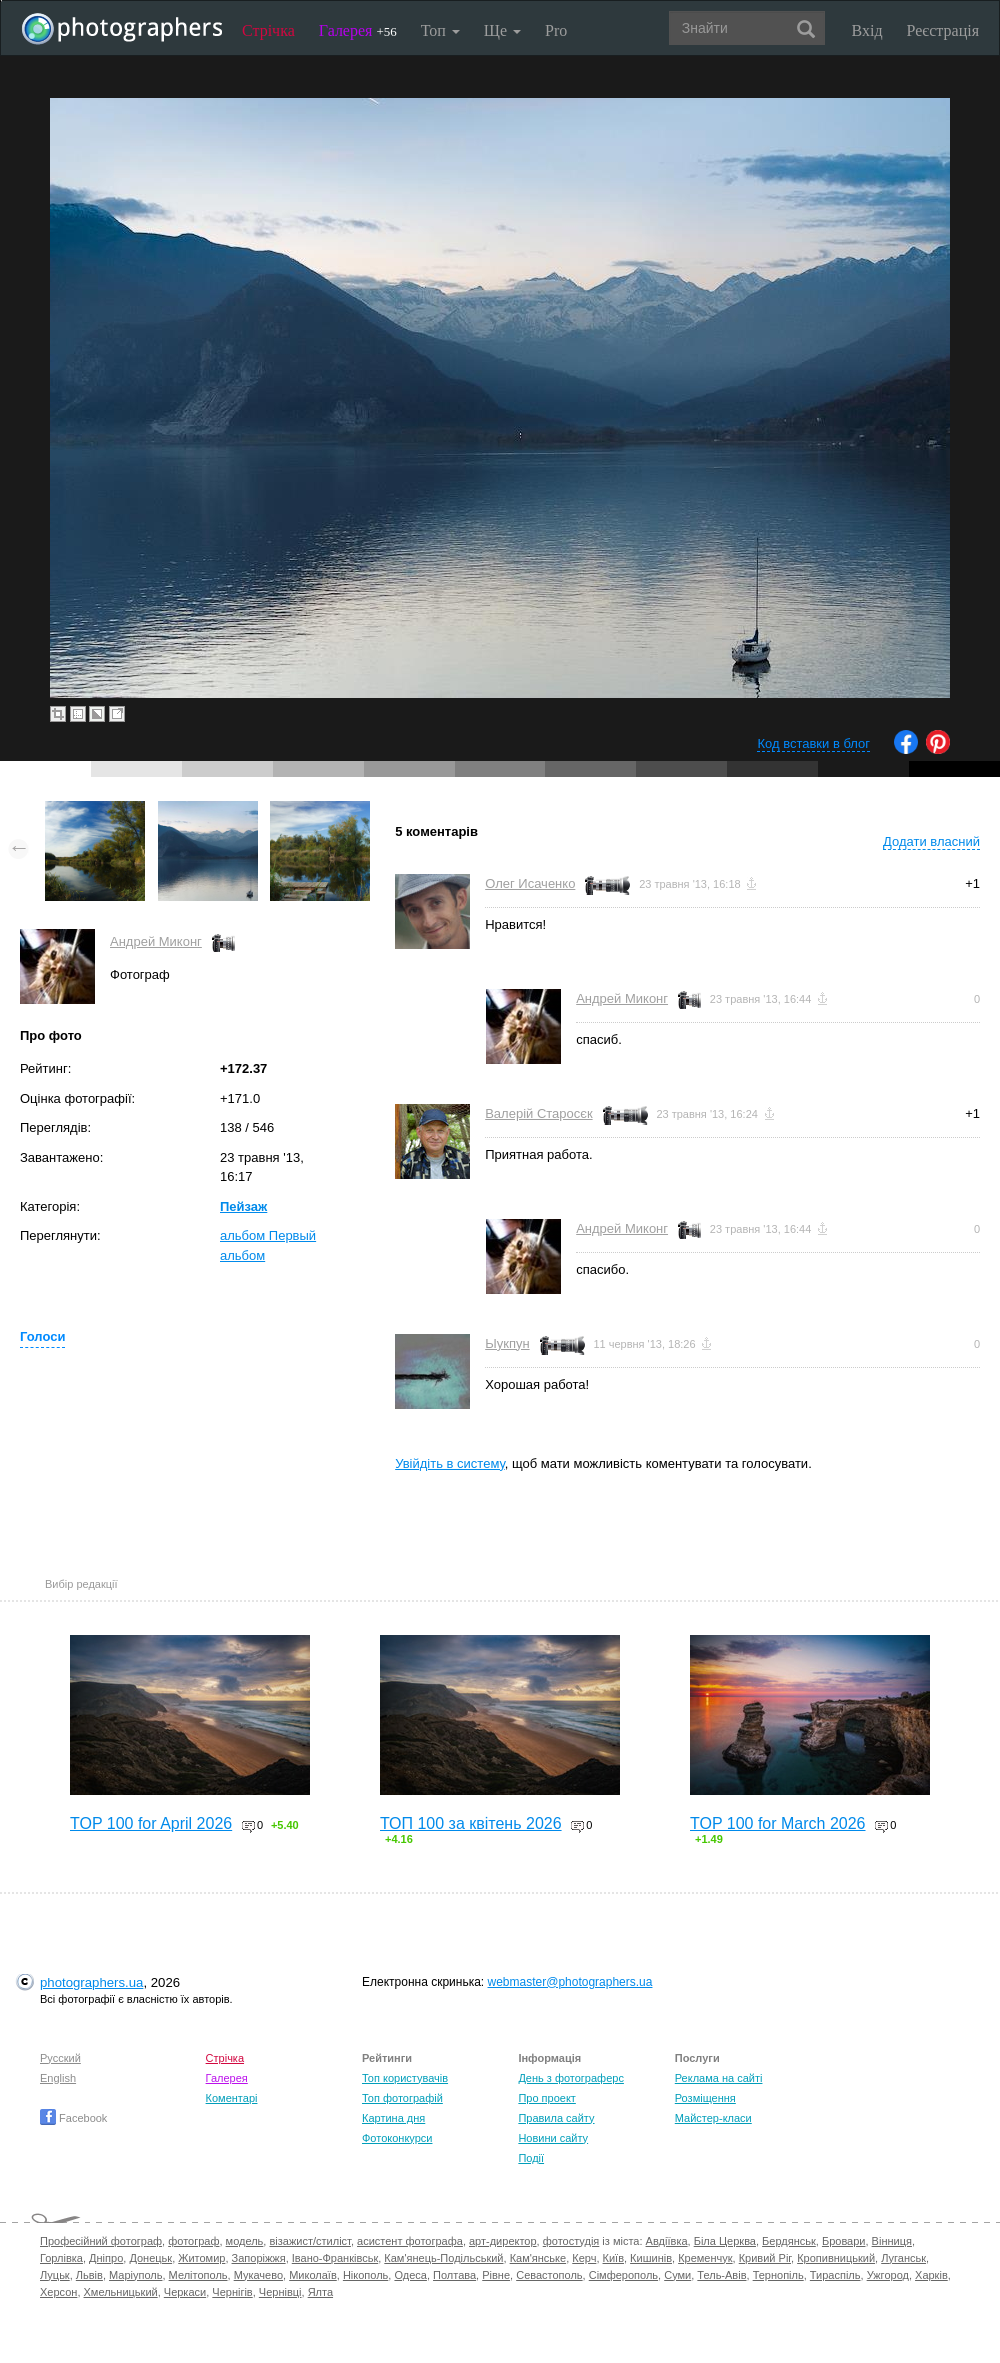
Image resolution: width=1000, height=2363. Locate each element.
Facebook (73, 2118)
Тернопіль (778, 2275)
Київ (613, 2258)
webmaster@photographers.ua (570, 1982)
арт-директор (503, 2241)
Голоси (42, 1336)
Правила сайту (556, 2118)
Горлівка (61, 2258)
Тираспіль (835, 2275)
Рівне (496, 2275)
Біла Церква (725, 2241)
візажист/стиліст (309, 2241)
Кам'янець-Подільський (443, 2258)
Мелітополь (198, 2275)
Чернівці (280, 2292)
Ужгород (888, 2275)
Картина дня (393, 2118)
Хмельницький (121, 2292)
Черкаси (185, 2292)
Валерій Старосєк (538, 1113)
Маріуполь (135, 2275)
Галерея (358, 30)
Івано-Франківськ (335, 2258)
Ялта (320, 2292)
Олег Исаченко (530, 883)
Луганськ (903, 2258)
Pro (556, 30)
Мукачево (258, 2275)
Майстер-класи (713, 2118)
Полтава (454, 2275)
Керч (584, 2258)
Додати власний (931, 841)
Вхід (867, 30)
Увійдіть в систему (450, 1463)
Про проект (546, 2098)
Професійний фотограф (101, 2241)
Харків (931, 2275)
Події (531, 2158)
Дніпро (106, 2258)
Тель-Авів (721, 2275)
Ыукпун (507, 1343)
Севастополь (549, 2275)
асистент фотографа (410, 2241)
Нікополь (365, 2275)
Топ (440, 30)
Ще (502, 30)
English (58, 2078)
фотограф (193, 2241)
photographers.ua (91, 1982)
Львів (89, 2275)
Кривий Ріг (765, 2258)
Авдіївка (667, 2241)
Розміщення (705, 2098)
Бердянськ (789, 2241)
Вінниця (892, 2241)
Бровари (844, 2241)
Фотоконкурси (397, 2138)
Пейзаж (243, 1206)
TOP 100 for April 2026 (151, 1823)
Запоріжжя (259, 2258)
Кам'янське (538, 2258)
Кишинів (651, 2258)
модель (245, 2241)
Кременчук (705, 2258)
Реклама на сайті (719, 2078)
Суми (677, 2275)
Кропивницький (836, 2258)
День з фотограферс (571, 2078)
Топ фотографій (402, 2098)
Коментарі (232, 2098)
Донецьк (150, 2258)
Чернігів (232, 2292)
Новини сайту (553, 2138)
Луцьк (55, 2275)
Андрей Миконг (156, 941)
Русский (60, 2058)
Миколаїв (313, 2275)
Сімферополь (623, 2275)
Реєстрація (943, 30)
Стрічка (268, 30)
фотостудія (571, 2241)
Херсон (58, 2292)
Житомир (201, 2258)
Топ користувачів (405, 2078)
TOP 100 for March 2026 (778, 1823)
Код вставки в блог (813, 743)
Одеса (410, 2275)
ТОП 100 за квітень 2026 (471, 1823)
